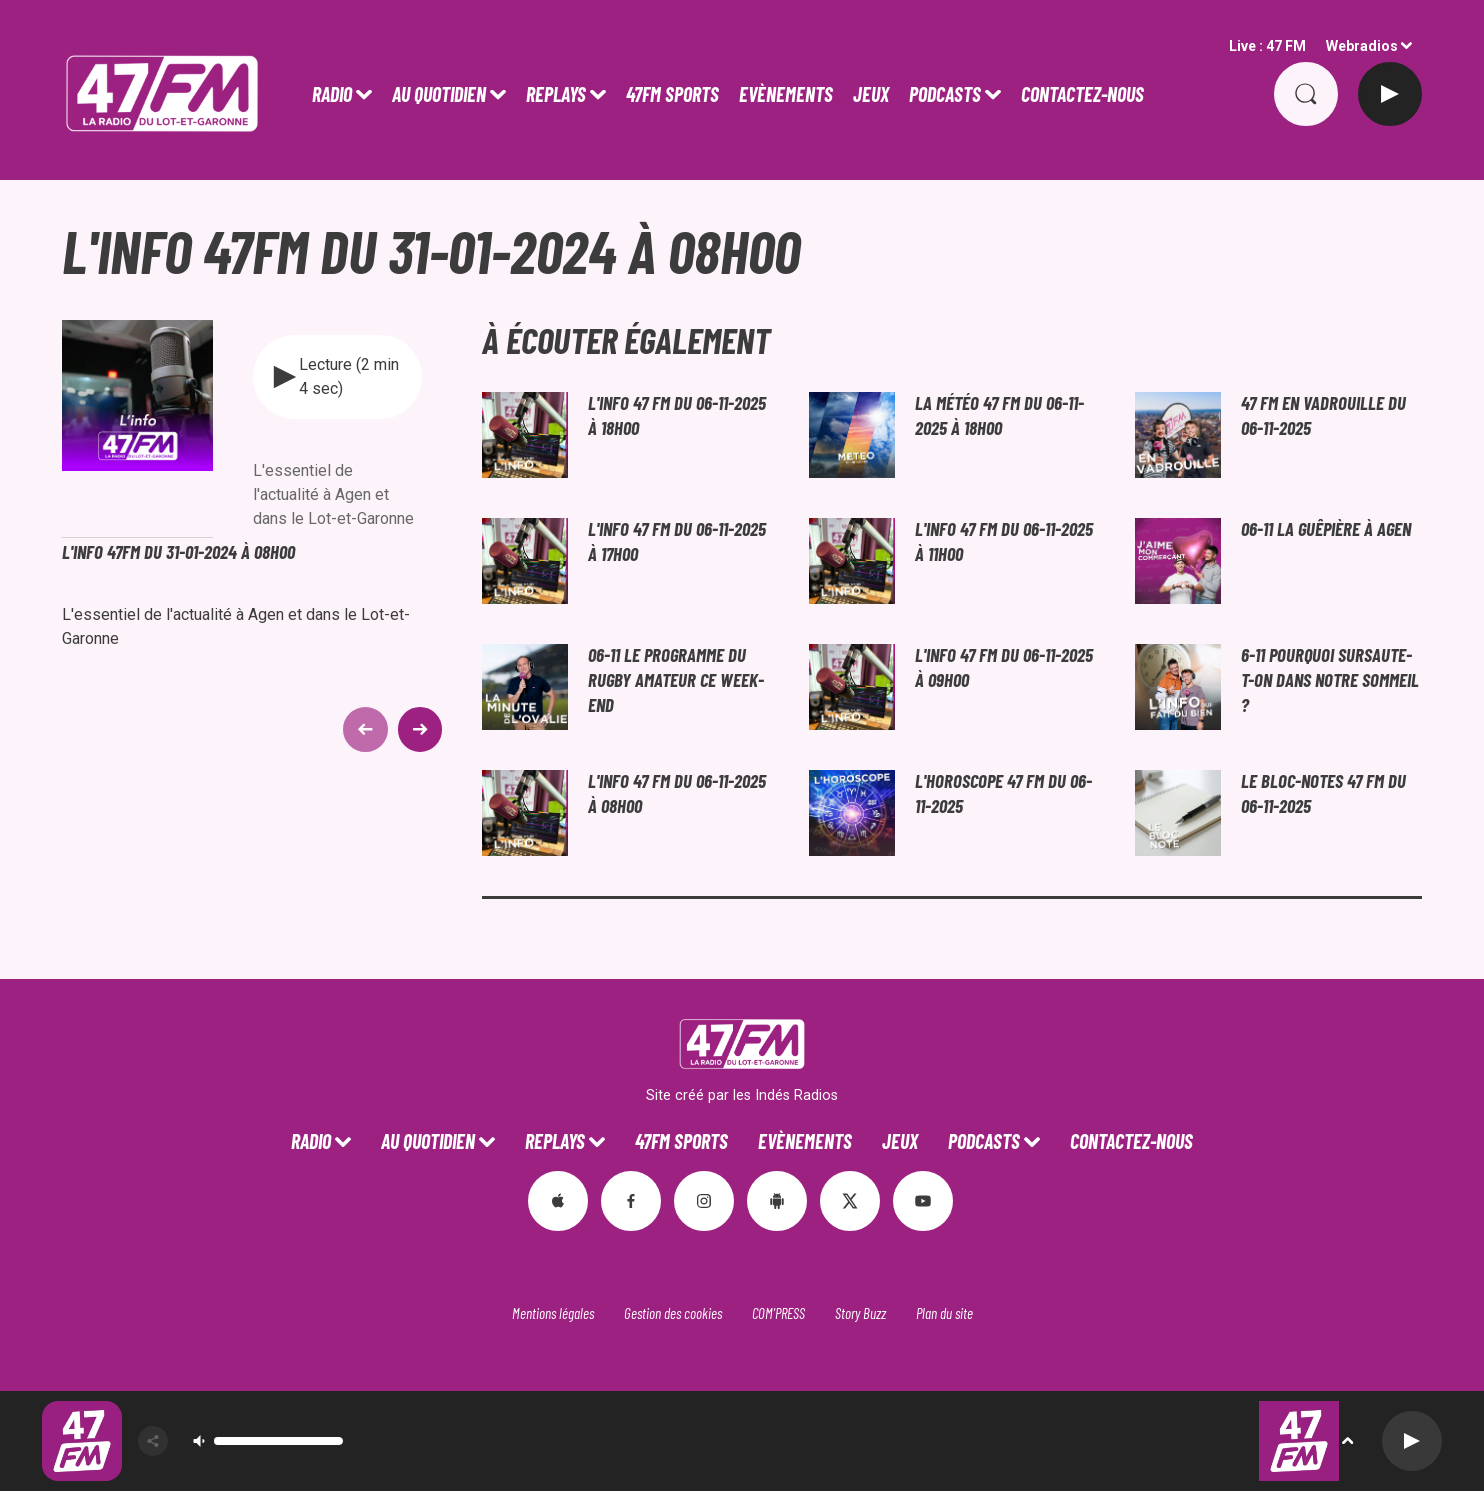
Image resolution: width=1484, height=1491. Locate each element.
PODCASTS (945, 94)
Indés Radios (796, 1095)
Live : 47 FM (1267, 46)
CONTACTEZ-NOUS (1082, 94)
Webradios (1362, 46)
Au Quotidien (439, 94)
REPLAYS (556, 94)
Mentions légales (553, 1313)
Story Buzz (860, 1313)
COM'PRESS (778, 1313)
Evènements (786, 94)
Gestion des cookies (673, 1313)
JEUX (871, 94)
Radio (332, 94)
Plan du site (944, 1313)
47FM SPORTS (672, 94)
